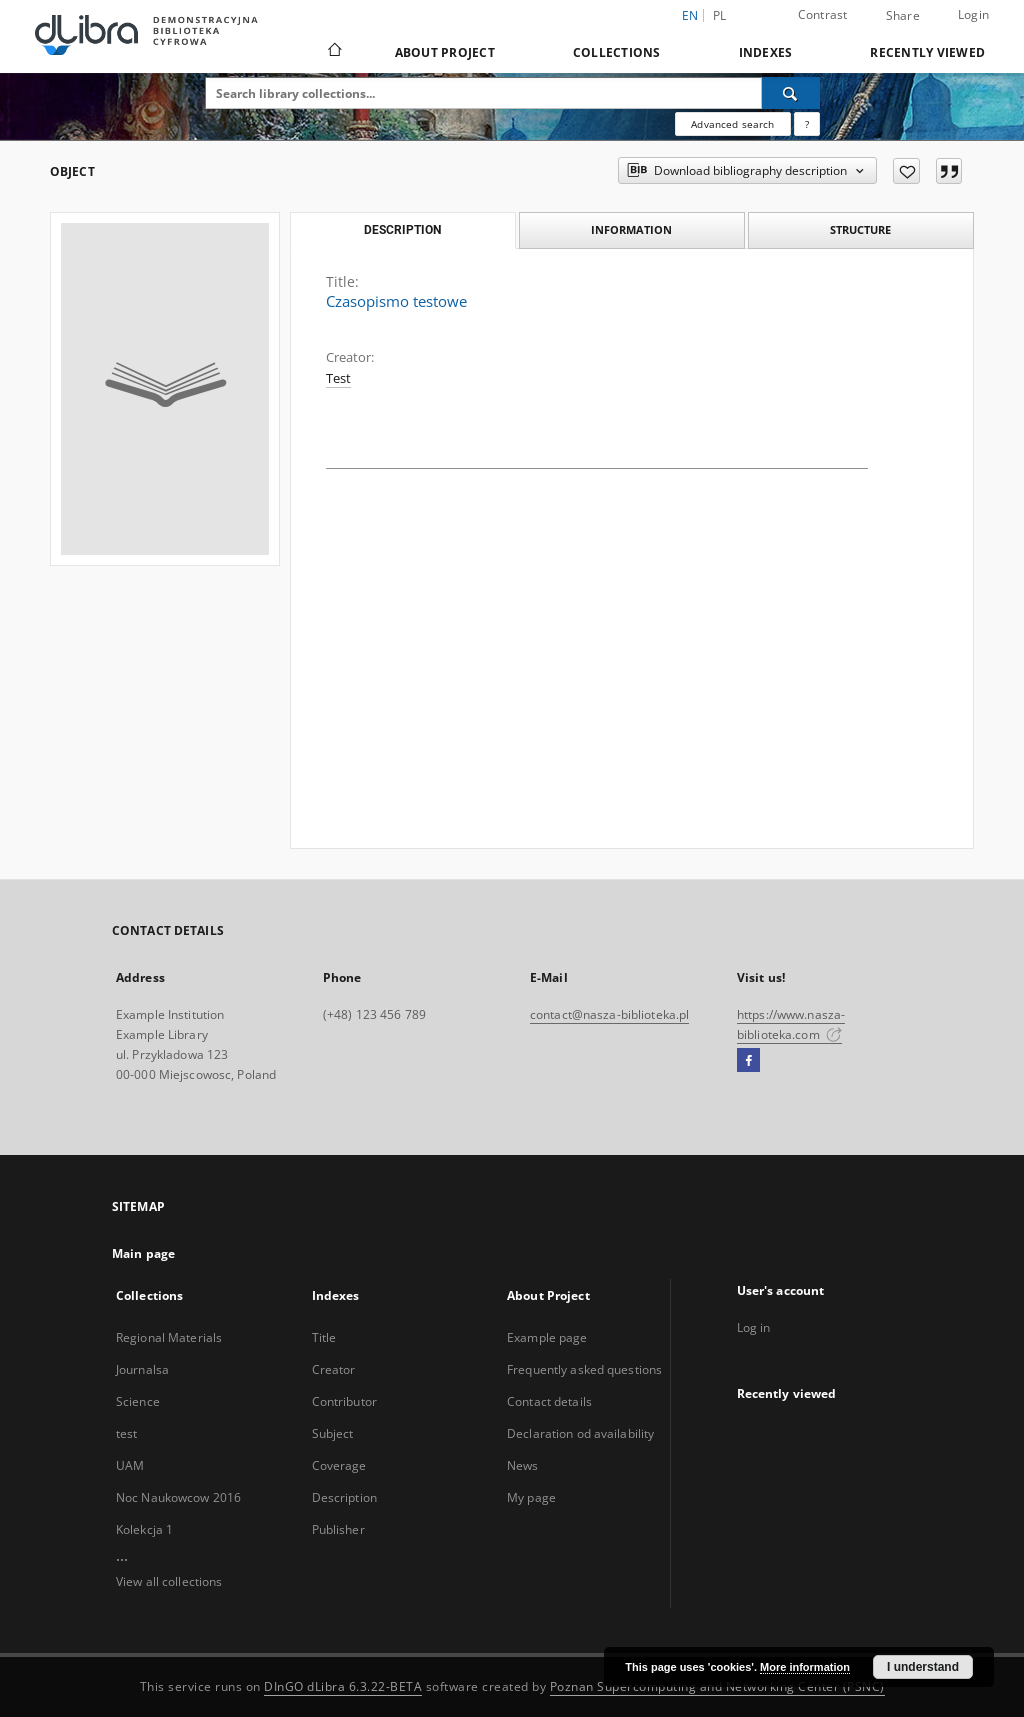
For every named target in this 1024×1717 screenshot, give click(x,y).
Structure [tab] (860, 229)
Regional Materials (169, 1337)
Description (344, 1497)
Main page (143, 1253)
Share (903, 16)
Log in (754, 1327)
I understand (923, 1667)
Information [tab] (631, 229)
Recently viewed (927, 52)
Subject (333, 1433)
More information (805, 1667)
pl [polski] (720, 15)
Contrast (823, 14)
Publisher (338, 1529)
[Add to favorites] (906, 171)
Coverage (339, 1465)
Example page (547, 1337)
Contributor (344, 1401)
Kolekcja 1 (144, 1529)
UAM (130, 1465)
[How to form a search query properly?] (807, 124)
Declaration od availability (580, 1433)
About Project (445, 52)
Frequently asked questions (584, 1369)
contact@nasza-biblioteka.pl (609, 1014)
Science (138, 1401)
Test (338, 378)
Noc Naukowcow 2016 (178, 1497)
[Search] (791, 93)
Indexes (766, 52)
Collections (617, 52)
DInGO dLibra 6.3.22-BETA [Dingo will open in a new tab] (343, 1686)
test (126, 1433)
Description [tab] (402, 230)
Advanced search (732, 124)
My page (531, 1497)
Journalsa (142, 1369)
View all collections (169, 1581)
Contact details (549, 1401)
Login (973, 14)
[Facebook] (748, 1061)
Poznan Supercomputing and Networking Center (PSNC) (717, 1686)
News (522, 1465)
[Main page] (333, 52)
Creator (334, 1369)
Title (324, 1337)
